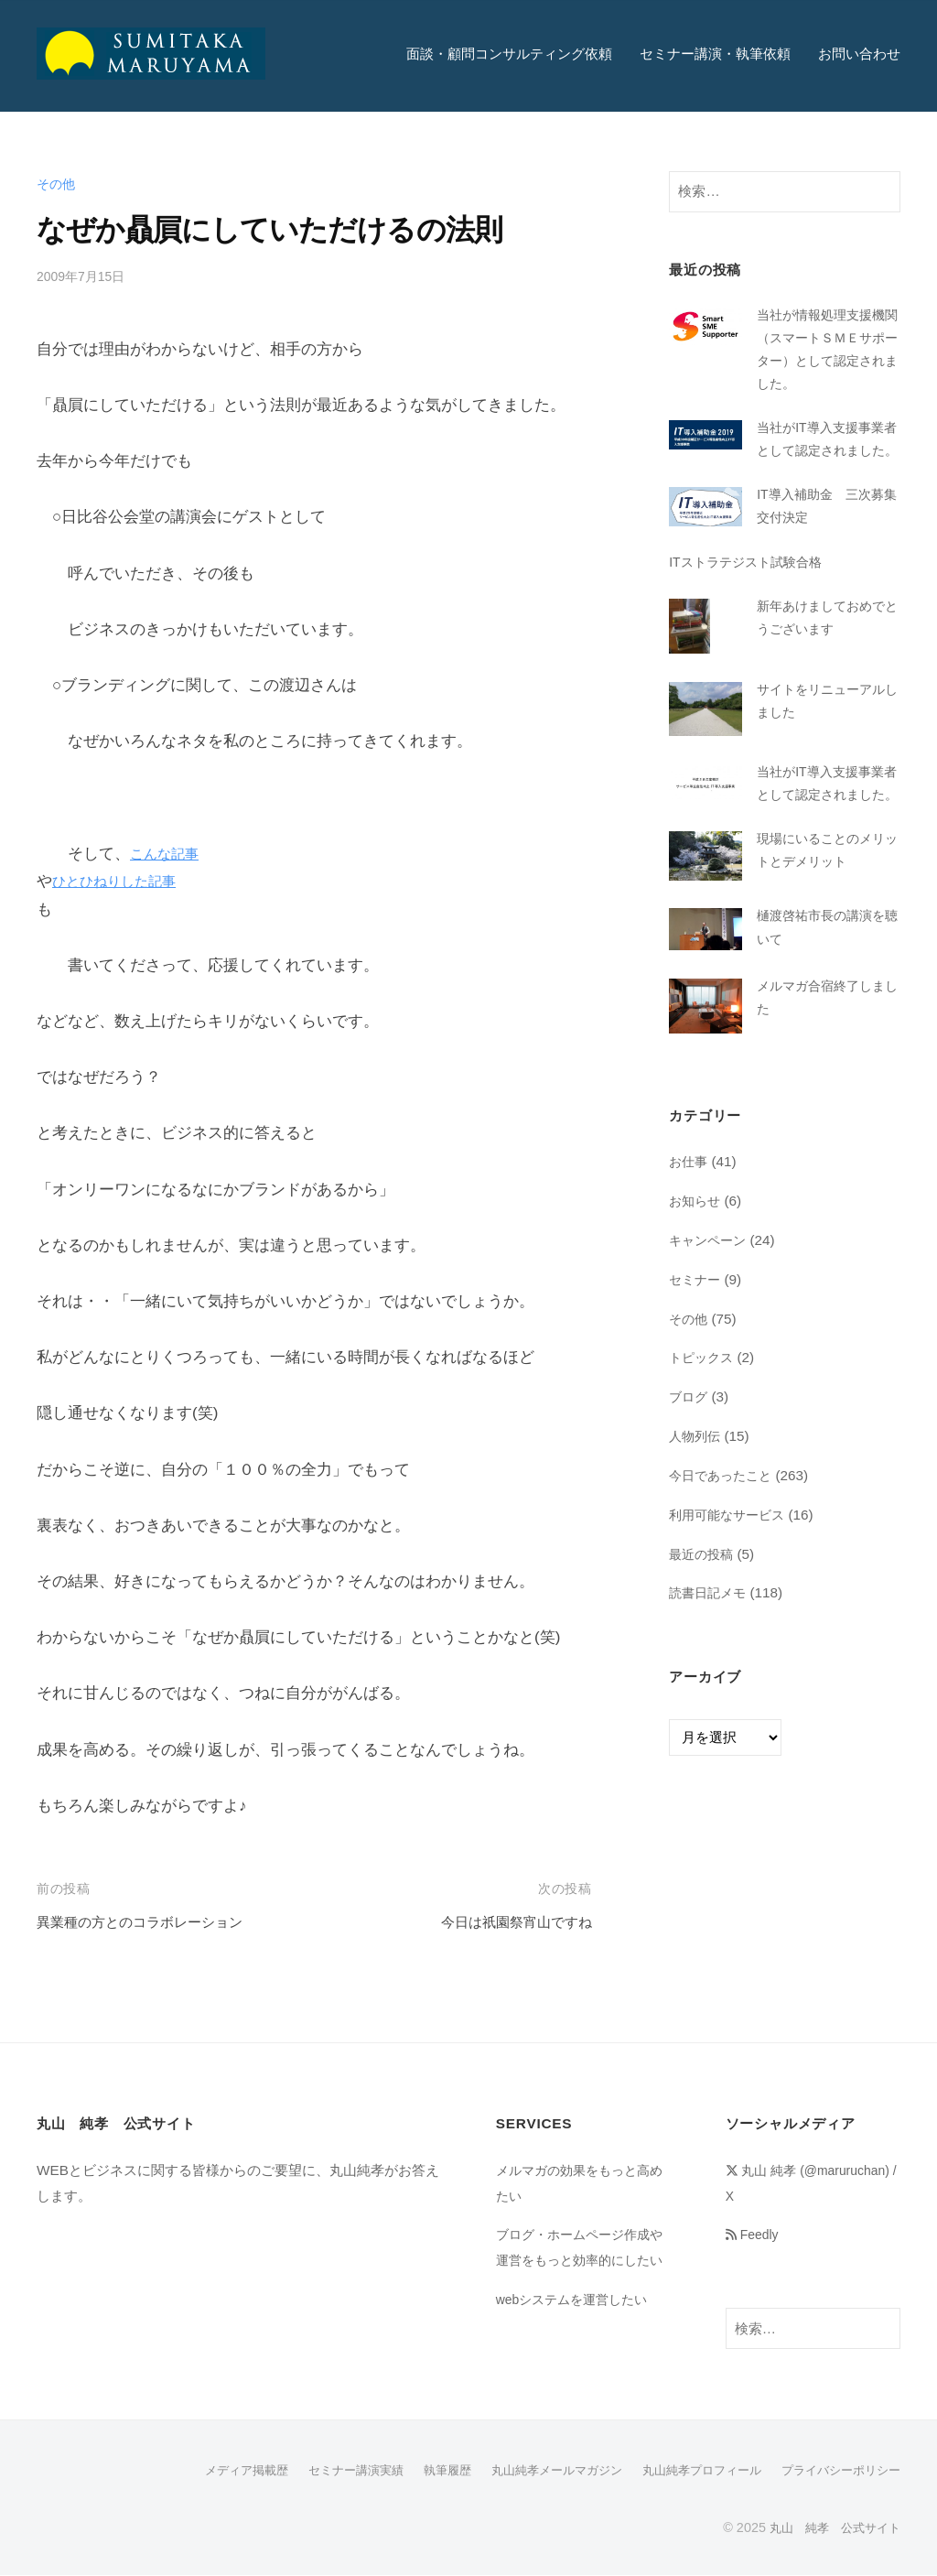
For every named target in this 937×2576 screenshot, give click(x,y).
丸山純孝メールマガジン (533, 2471)
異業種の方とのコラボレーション (153, 1922)
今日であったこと (724, 1551)
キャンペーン (710, 1316)
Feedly (755, 2234)
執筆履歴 (417, 2471)
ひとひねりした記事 (122, 881)
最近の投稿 (703, 1630)
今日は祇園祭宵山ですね (506, 1922)
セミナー (696, 1355)
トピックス (703, 1434)
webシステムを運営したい (577, 2324)
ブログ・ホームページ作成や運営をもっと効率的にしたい (578, 2259)
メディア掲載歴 (204, 2471)
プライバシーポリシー (836, 2471)
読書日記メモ (710, 1669)
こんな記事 (169, 853)
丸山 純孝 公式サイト (829, 2528)
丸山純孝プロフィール (688, 2471)
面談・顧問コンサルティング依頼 (509, 53)
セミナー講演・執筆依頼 (715, 53)
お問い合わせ (859, 53)
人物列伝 (696, 1512)
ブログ (689, 1473)
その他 (57, 183)
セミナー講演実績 (320, 2471)
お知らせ (696, 1276)
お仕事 (689, 1238)
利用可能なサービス (730, 1590)
